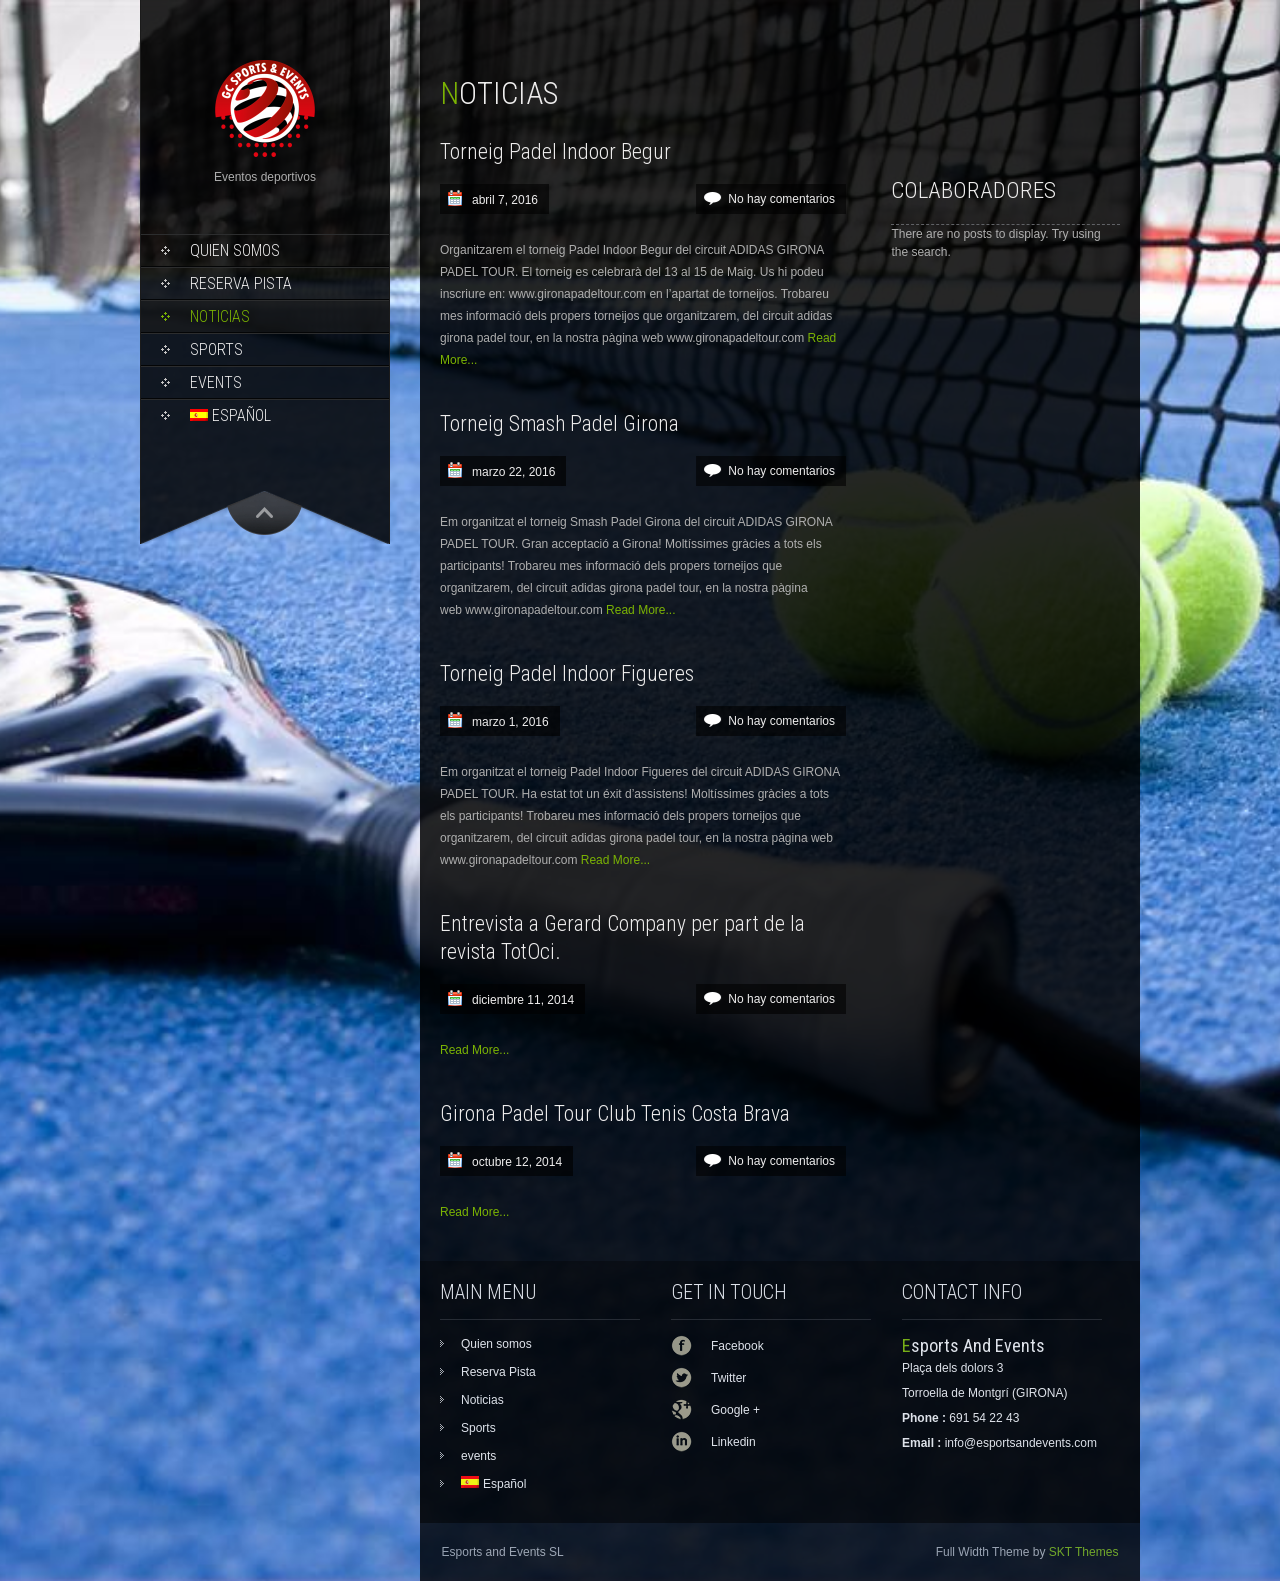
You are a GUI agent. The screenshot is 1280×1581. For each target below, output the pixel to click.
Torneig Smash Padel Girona (559, 423)
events (216, 382)
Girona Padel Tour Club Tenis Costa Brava (615, 1113)
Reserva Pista (241, 283)
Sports (216, 349)
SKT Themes (1084, 1552)
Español (230, 415)
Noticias (220, 316)
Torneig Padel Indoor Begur (555, 151)
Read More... (640, 610)
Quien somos (235, 250)
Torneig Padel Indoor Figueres (567, 673)
